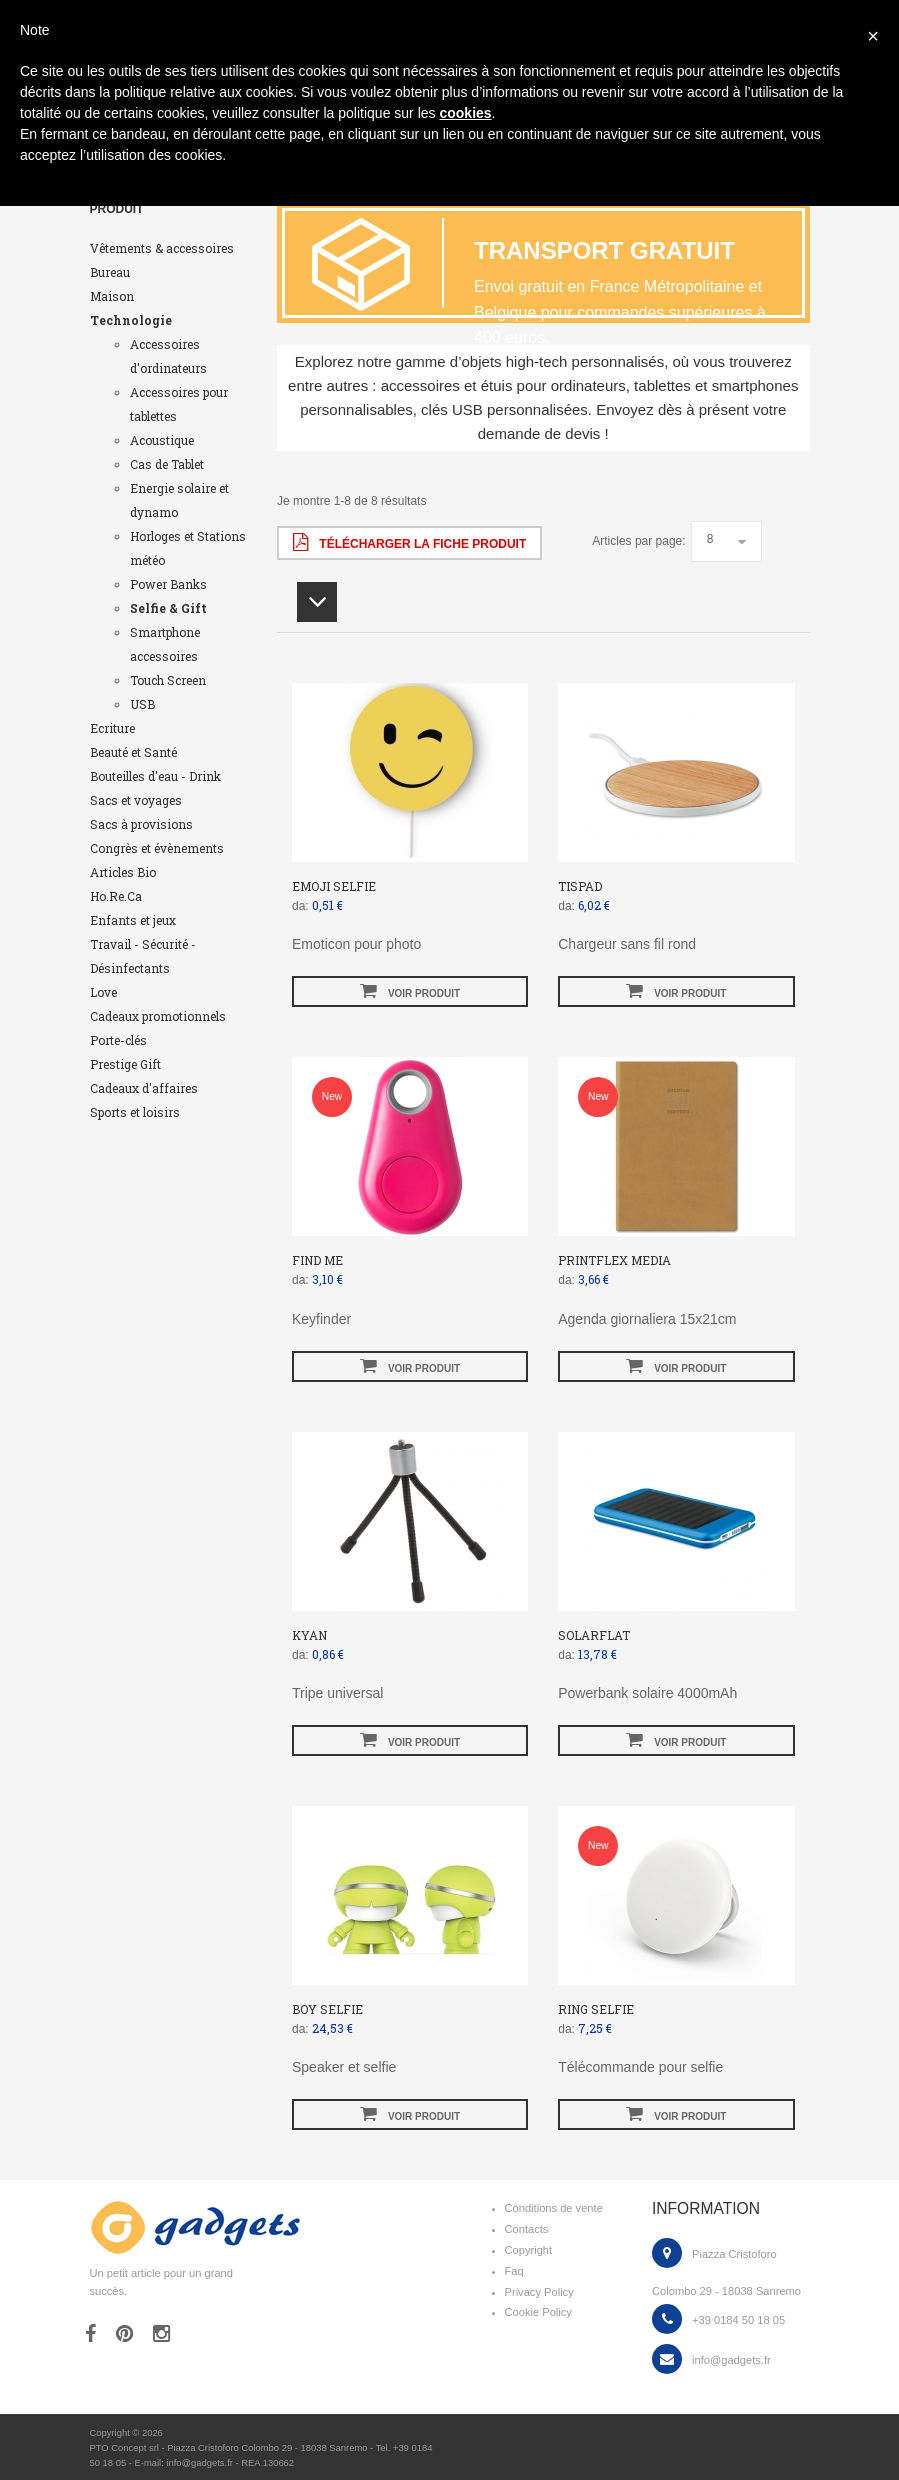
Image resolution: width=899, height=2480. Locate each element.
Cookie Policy (538, 2312)
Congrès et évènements (157, 848)
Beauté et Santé (133, 752)
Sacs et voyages (136, 800)
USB (142, 704)
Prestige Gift (125, 1064)
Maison (112, 296)
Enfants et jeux (133, 920)
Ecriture (112, 728)
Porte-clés (118, 1040)
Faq (514, 2271)
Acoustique (162, 440)
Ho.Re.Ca (116, 896)
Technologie (131, 320)
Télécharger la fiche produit (409, 542)
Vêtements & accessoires (162, 248)
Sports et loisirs (135, 1112)
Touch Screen (168, 680)
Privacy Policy (539, 2292)
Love (103, 992)
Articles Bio (123, 872)
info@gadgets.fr (731, 2360)
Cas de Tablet (167, 464)
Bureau (110, 272)
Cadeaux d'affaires (144, 1088)
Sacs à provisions (141, 824)
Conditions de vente (554, 2208)
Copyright (529, 2250)
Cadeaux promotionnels (158, 1016)
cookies (465, 113)
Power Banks (168, 584)
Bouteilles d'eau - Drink (155, 776)
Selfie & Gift (168, 608)
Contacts (527, 2229)
